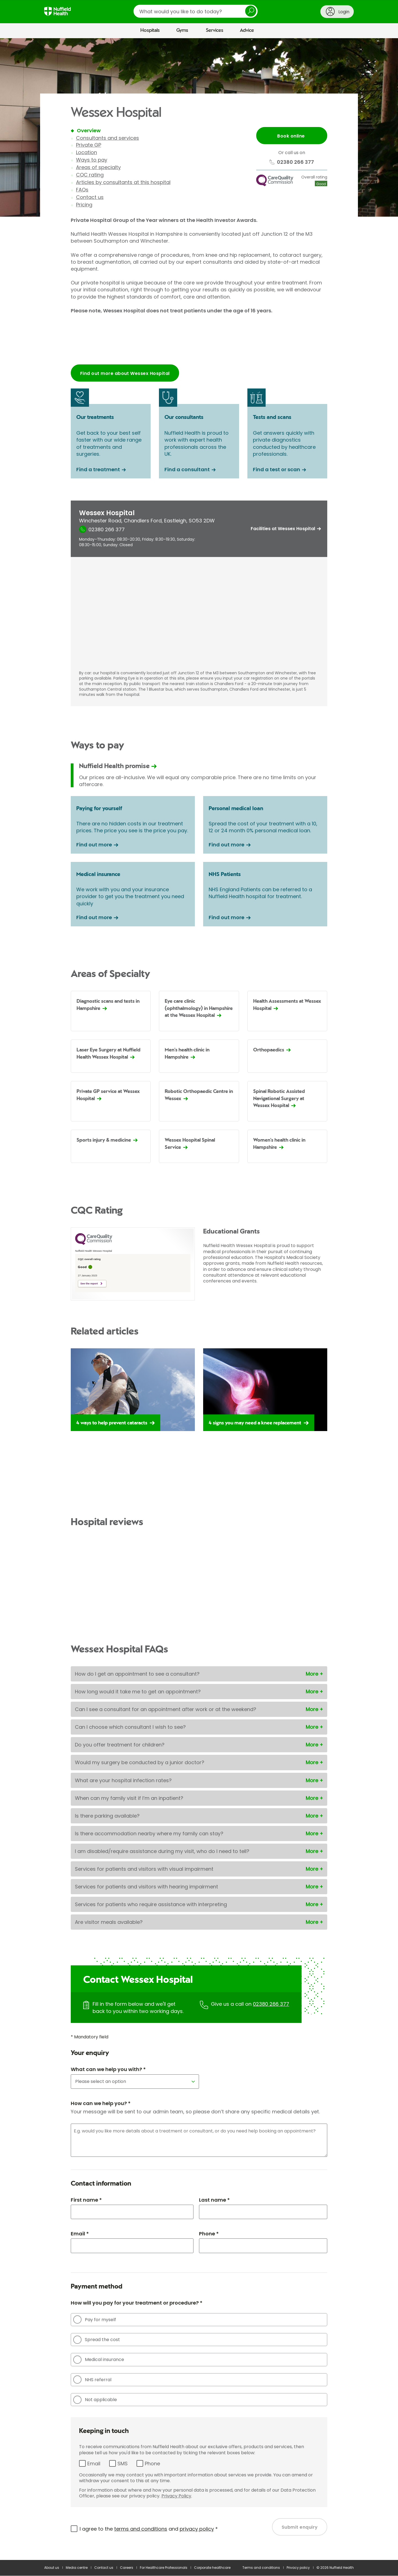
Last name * (214, 2200)
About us (51, 2567)
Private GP (88, 144)
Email (93, 2463)
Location (86, 152)
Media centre (77, 2567)
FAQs (82, 189)
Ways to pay (91, 159)
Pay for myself (94, 2320)
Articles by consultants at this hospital (123, 182)
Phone (152, 2463)
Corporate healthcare (212, 2567)
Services (214, 30)
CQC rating (90, 174)
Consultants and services (107, 137)
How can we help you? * (100, 2103)
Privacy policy (298, 2567)
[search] (195, 11)
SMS (122, 2463)
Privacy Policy (176, 2496)
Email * (80, 2233)
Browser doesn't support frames (199, 341)
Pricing (84, 204)
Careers (126, 2567)
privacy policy (197, 2529)
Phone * (209, 2233)
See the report (89, 1283)
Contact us (90, 197)
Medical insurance (98, 2360)
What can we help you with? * (108, 2069)
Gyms (182, 30)
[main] (199, 1299)
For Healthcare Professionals (163, 2567)
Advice (247, 30)
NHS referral (92, 2380)
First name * (86, 2200)
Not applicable (95, 2400)
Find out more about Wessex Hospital (125, 373)
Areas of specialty (98, 167)
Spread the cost (96, 2340)
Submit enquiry (300, 2528)
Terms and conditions (261, 2567)
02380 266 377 (271, 2004)
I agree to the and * (149, 2529)
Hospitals (150, 30)
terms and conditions (140, 2529)
